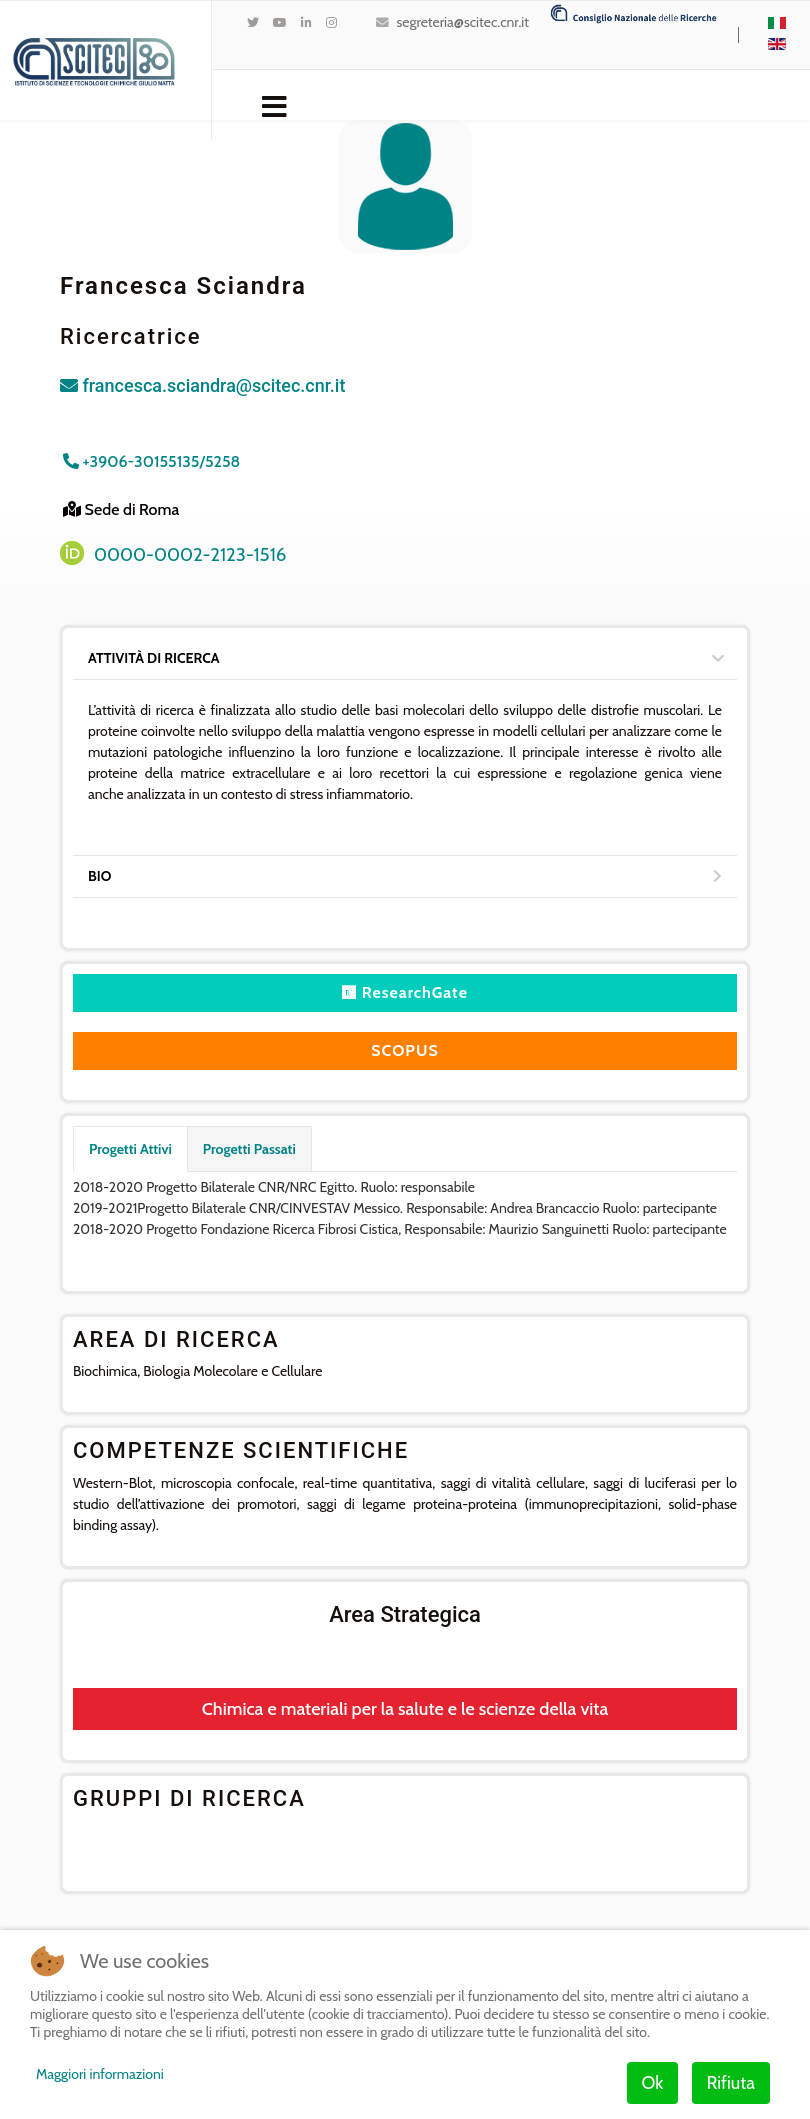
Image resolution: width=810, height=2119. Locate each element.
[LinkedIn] (306, 22)
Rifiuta (731, 2083)
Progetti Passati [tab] (249, 1149)
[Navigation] (274, 105)
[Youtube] (280, 22)
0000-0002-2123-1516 (190, 554)
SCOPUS (404, 1050)
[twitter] (253, 22)
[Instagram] (331, 22)
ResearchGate (405, 992)
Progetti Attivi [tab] (130, 1149)
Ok (653, 2083)
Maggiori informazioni (100, 2074)
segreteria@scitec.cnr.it (463, 22)
